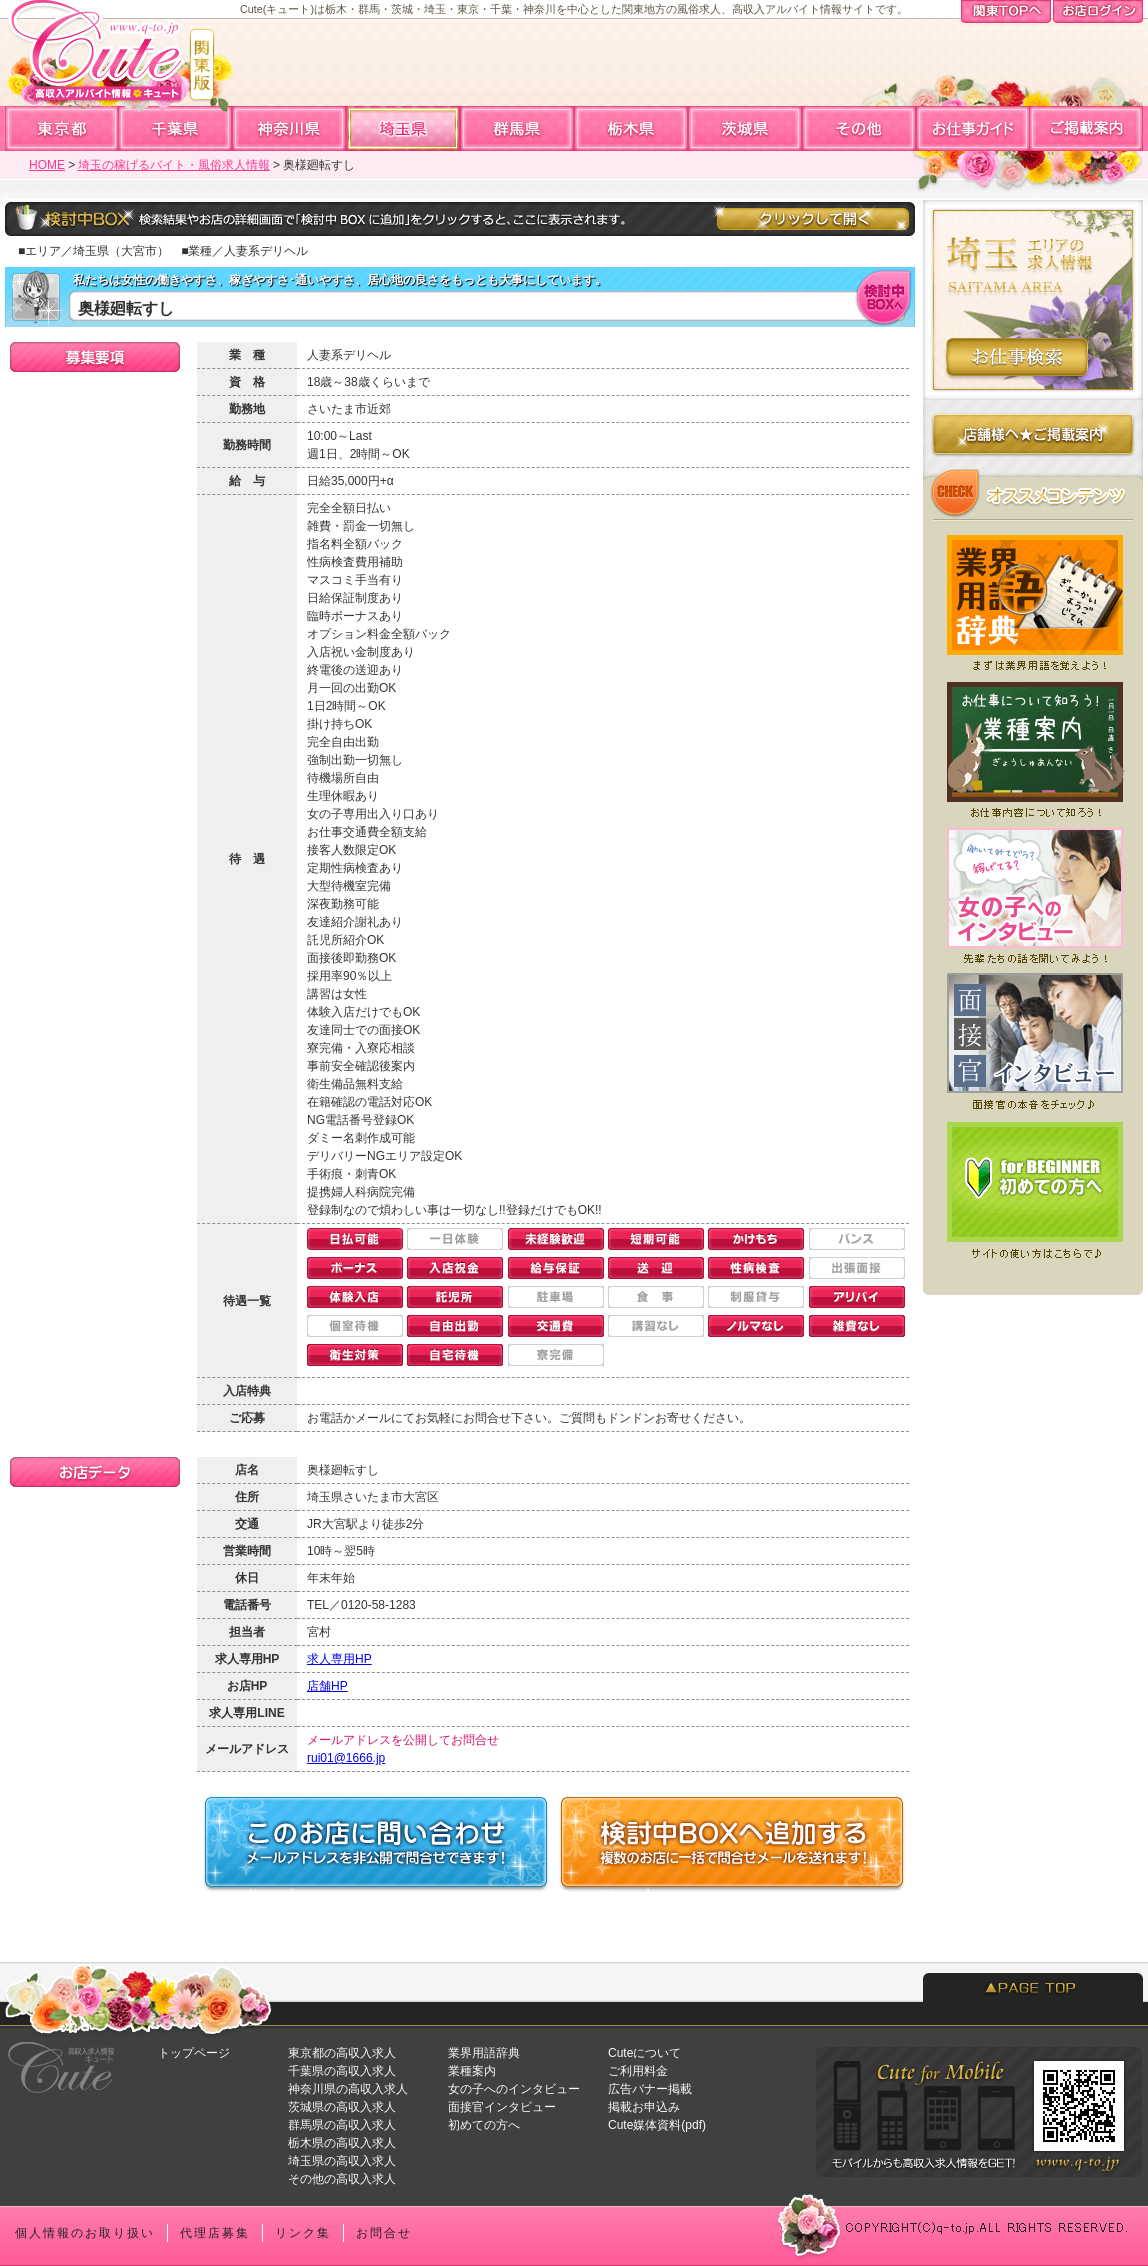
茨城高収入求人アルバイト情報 (746, 128)
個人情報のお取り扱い (85, 2233)
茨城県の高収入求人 (342, 2107)
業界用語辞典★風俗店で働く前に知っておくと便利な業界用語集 (1033, 598)
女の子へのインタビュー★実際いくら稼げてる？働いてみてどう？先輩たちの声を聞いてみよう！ (1033, 894)
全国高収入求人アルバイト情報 (860, 128)
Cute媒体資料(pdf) (657, 2125)
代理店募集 (215, 2233)
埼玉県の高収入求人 (342, 2161)
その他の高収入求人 (342, 2179)
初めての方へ (484, 2125)
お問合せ (384, 2233)
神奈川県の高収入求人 (348, 2089)
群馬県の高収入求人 (342, 2125)
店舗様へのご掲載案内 (1033, 438)
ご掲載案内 (1086, 128)
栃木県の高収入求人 (342, 2143)
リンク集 (303, 2233)
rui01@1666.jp (346, 1758)
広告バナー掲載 (650, 2089)
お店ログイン (1098, 13)
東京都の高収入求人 (342, 2053)
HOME (47, 165)
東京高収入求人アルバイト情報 (62, 128)
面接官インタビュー (502, 2107)
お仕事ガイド (973, 128)
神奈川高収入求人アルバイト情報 (290, 128)
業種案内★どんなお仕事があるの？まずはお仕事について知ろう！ (1033, 746)
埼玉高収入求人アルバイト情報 (404, 128)
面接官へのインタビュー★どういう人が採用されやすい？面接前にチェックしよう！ (1033, 1042)
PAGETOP (1033, 1987)
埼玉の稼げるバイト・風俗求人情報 (174, 165)
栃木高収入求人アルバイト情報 (632, 128)
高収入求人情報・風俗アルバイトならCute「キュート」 (109, 61)
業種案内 (472, 2071)
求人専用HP (339, 1659)
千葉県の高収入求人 (342, 2071)
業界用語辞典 (484, 2053)
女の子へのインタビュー (514, 2089)
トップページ (194, 2053)
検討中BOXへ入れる (885, 297)
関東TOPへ (1006, 13)
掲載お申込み (644, 2107)
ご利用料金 (638, 2071)
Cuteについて (644, 2053)
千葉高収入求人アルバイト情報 (176, 128)
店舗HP (327, 1686)
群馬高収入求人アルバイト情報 (518, 128)
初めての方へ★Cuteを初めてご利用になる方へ (1033, 1190)
